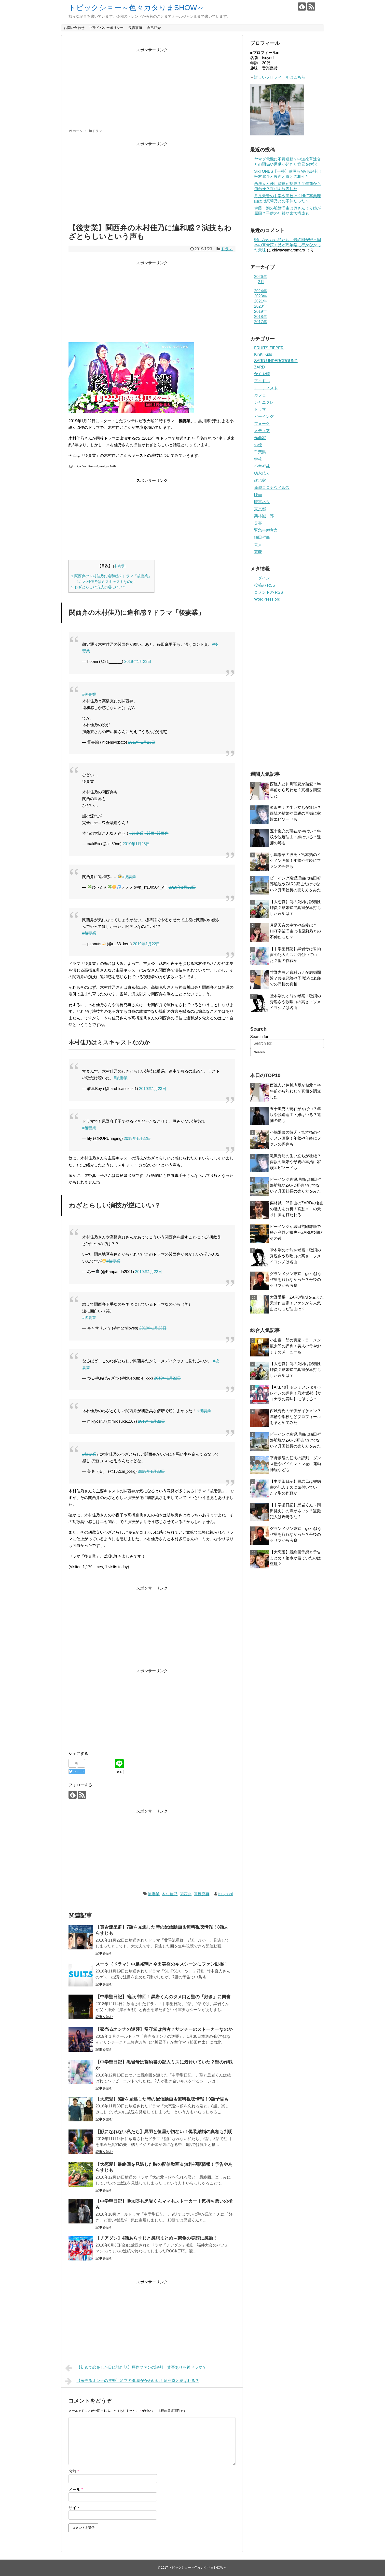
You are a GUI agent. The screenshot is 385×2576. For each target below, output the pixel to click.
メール (76, 2489)
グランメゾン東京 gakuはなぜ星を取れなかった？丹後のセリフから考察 (296, 1280)
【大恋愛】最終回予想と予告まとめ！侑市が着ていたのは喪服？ (295, 1558)
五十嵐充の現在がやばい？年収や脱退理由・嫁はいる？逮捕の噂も (295, 837)
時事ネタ (262, 502)
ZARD (259, 367)
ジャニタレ (264, 402)
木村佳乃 (170, 1894)
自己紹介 (154, 28)
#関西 (149, 833)
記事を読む (104, 1953)
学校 (258, 459)
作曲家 (260, 438)
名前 (74, 2471)
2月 (261, 282)
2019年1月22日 (181, 887)
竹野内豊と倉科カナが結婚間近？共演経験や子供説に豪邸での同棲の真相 (295, 978)
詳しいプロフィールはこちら (279, 77)
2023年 (260, 296)
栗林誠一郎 (264, 516)
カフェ (260, 395)
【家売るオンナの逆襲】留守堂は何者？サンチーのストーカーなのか (164, 2029)
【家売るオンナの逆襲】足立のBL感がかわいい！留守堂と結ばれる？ (132, 2381)
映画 (258, 495)
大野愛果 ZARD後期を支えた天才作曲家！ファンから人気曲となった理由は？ (297, 1303)
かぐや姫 (262, 374)
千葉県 (260, 452)
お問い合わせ (74, 28)
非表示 (119, 566)
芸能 (258, 552)
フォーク (262, 423)
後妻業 (154, 1894)
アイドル (262, 381)
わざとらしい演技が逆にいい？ (98, 587)
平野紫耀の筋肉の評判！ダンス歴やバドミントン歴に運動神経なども (295, 1464)
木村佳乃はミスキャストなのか (106, 581)
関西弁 (186, 1894)
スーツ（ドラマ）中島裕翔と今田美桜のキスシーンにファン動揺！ (162, 1964)
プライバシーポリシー (106, 28)
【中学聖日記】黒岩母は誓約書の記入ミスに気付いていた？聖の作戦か (295, 955)
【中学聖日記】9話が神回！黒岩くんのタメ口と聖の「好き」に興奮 (163, 1996)
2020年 (260, 306)
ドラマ (227, 249)
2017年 (260, 322)
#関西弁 (161, 833)
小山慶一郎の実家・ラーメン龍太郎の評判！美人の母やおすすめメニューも (295, 1346)
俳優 (258, 445)
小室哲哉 (262, 466)
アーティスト (266, 388)
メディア (262, 431)
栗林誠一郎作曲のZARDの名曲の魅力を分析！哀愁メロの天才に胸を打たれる (297, 1209)
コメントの (268, 592)
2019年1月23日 (137, 661)
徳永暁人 (262, 473)
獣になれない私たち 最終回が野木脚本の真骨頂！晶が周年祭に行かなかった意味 (287, 245)
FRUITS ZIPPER (269, 348)
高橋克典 (201, 1894)
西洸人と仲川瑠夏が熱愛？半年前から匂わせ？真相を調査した (295, 790)
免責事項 (135, 28)
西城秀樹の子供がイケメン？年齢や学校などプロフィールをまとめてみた (295, 1417)
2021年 (260, 301)
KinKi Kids (263, 354)
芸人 (258, 544)
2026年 (260, 277)
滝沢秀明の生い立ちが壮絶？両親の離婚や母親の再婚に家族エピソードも (295, 813)
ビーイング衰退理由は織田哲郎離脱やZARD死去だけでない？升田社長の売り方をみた (295, 884)
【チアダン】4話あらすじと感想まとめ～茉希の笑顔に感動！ (156, 2238)
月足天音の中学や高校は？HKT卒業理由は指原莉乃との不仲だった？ (295, 931)
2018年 (260, 317)
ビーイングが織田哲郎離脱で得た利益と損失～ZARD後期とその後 (297, 1232)
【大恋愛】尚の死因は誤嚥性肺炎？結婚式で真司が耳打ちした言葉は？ (295, 908)
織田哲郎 (262, 537)
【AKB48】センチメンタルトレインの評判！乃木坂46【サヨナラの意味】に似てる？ (295, 1393)
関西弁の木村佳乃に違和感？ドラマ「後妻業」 (111, 576)
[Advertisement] (152, 87)
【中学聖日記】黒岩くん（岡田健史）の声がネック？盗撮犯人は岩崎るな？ (295, 1511)
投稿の (264, 585)
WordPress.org (267, 599)
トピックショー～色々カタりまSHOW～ (136, 7)
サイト (74, 2508)
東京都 (260, 509)
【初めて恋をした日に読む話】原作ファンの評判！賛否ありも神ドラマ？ (135, 2368)
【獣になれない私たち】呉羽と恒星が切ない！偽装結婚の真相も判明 (164, 2131)
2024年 (260, 291)
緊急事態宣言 (266, 530)
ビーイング (264, 416)
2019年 (260, 311)
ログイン (262, 578)
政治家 (260, 480)
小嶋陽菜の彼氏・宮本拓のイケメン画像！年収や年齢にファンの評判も (295, 860)
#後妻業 (89, 694)
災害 (258, 523)
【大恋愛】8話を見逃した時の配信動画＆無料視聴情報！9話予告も (162, 2099)
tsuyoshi (225, 1894)
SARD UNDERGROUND (276, 361)
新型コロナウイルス (271, 488)
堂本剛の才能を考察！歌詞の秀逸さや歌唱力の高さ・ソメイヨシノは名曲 (295, 1002)
